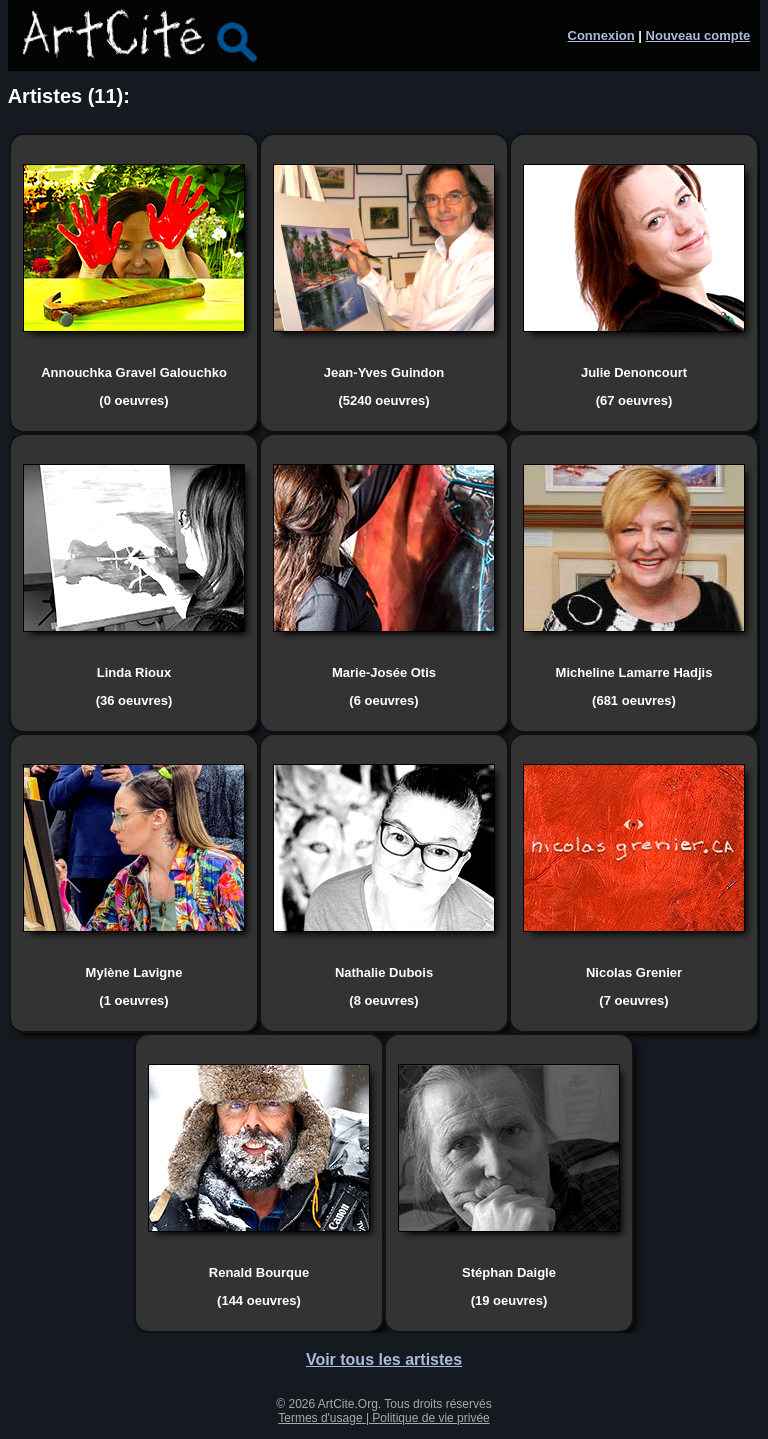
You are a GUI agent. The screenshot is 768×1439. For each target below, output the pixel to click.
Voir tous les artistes (384, 1359)
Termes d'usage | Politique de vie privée (384, 1418)
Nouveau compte (698, 35)
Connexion (601, 35)
